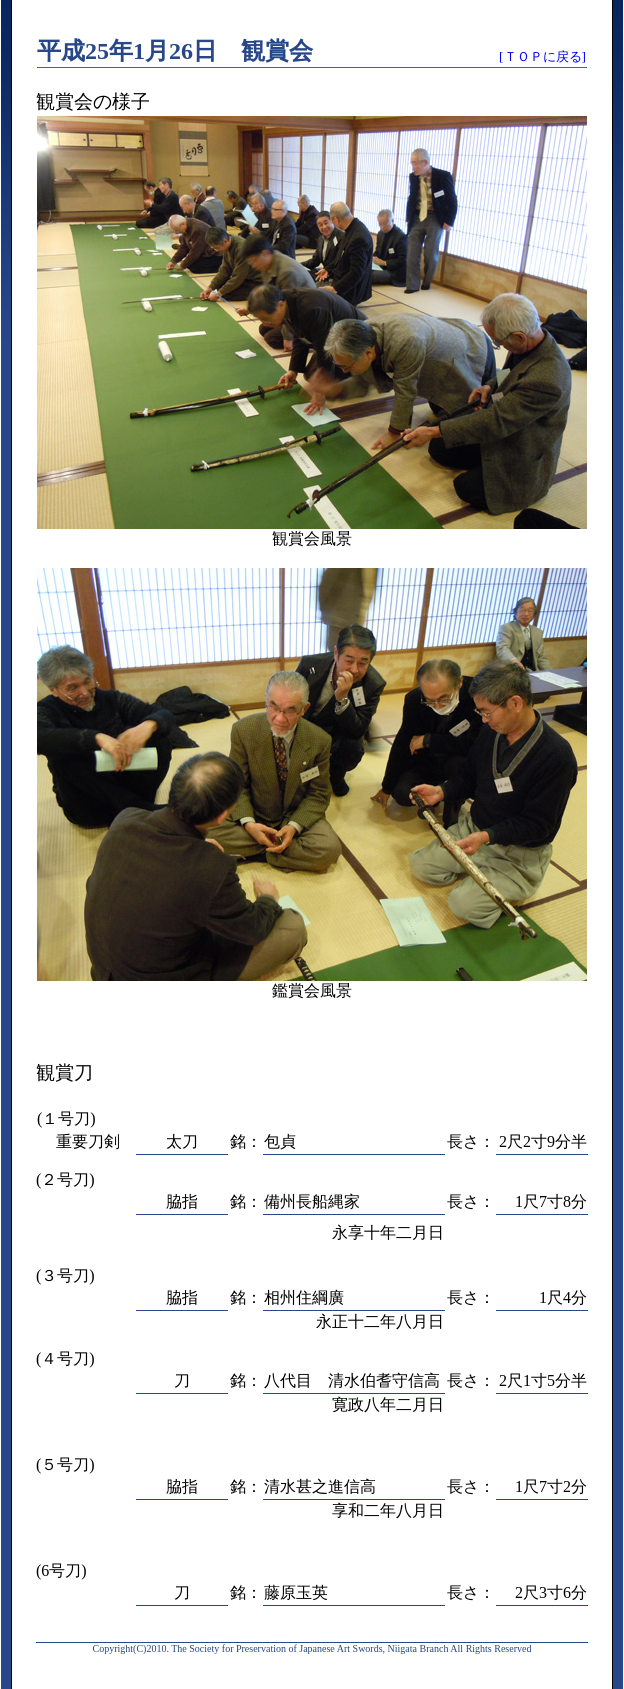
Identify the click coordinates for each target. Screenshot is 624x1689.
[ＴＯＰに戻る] (542, 56)
